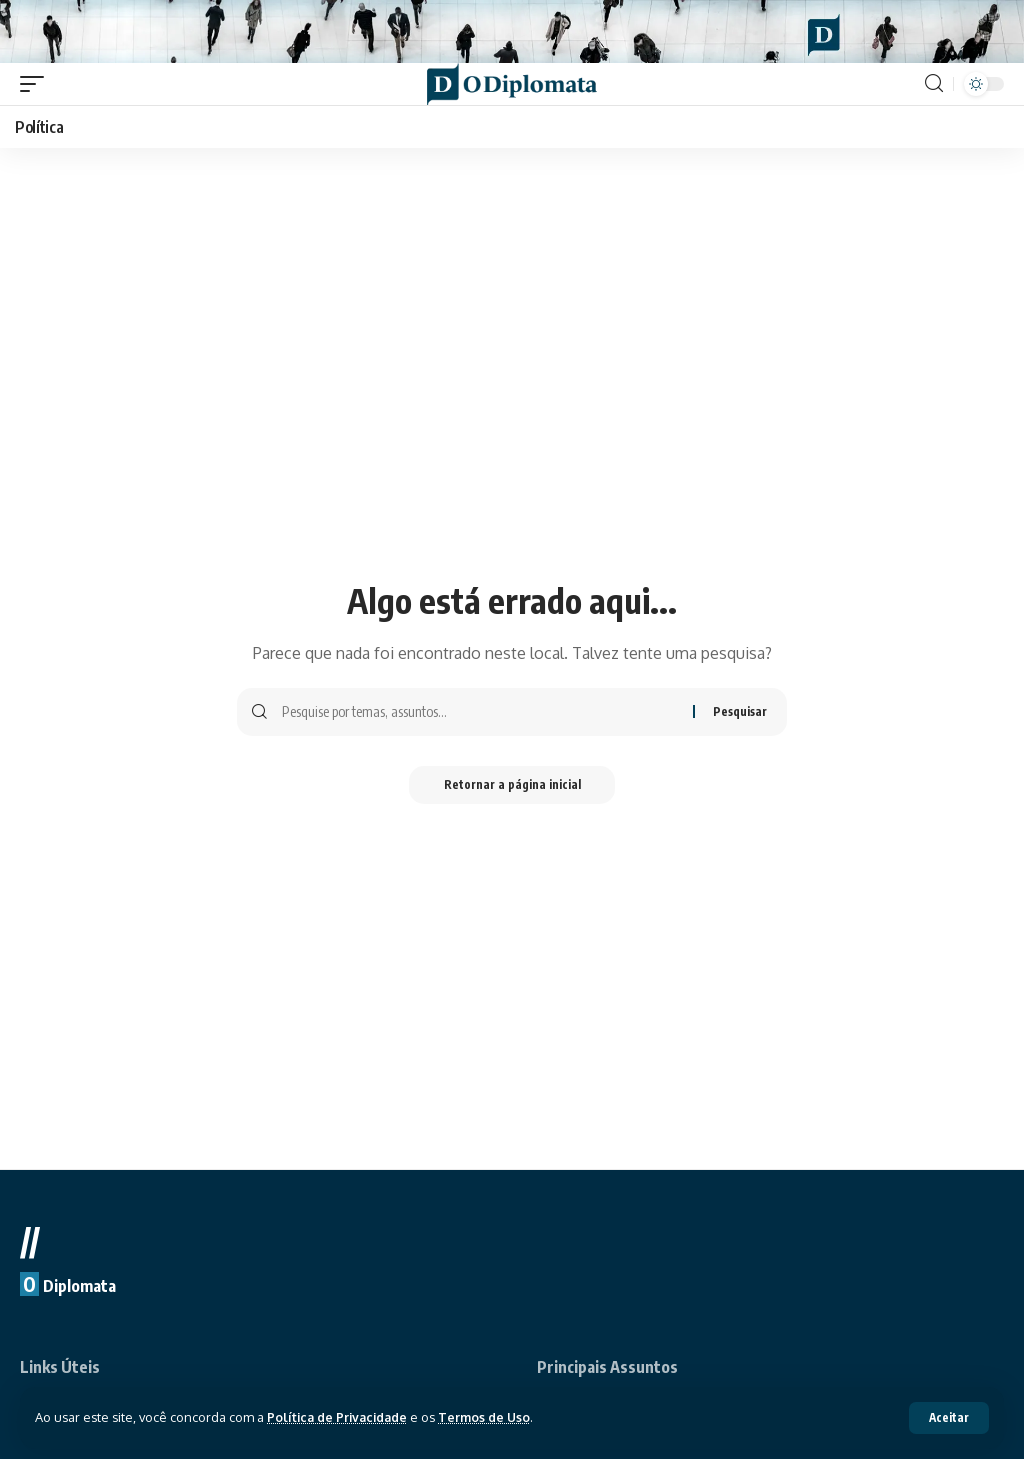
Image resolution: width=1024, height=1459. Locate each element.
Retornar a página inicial (512, 794)
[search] (934, 92)
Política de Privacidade (340, 1417)
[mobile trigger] (37, 92)
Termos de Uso (491, 1417)
